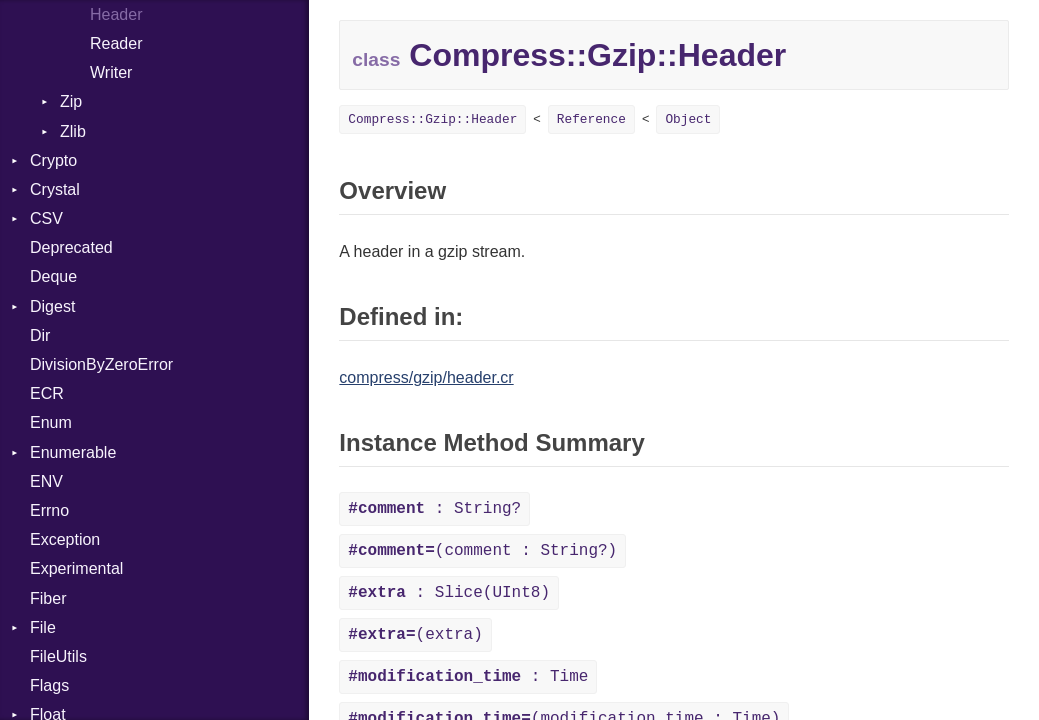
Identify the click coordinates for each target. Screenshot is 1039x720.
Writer (111, 72)
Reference (591, 119)
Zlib (73, 131)
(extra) (415, 635)
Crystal (55, 189)
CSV (46, 218)
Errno (49, 510)
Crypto (53, 160)
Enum (51, 422)
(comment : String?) (482, 551)
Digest (52, 306)
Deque (53, 276)
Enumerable (73, 452)
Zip (71, 101)
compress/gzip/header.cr (426, 377)
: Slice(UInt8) (449, 593)
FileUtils (58, 656)
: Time (468, 677)
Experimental (76, 568)
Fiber (48, 598)
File (43, 627)
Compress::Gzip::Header (432, 119)
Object (688, 119)
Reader (116, 43)
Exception (65, 539)
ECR (47, 393)
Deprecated (71, 247)
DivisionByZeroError (101, 364)
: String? (434, 509)
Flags (49, 685)
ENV (46, 481)
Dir (40, 335)
